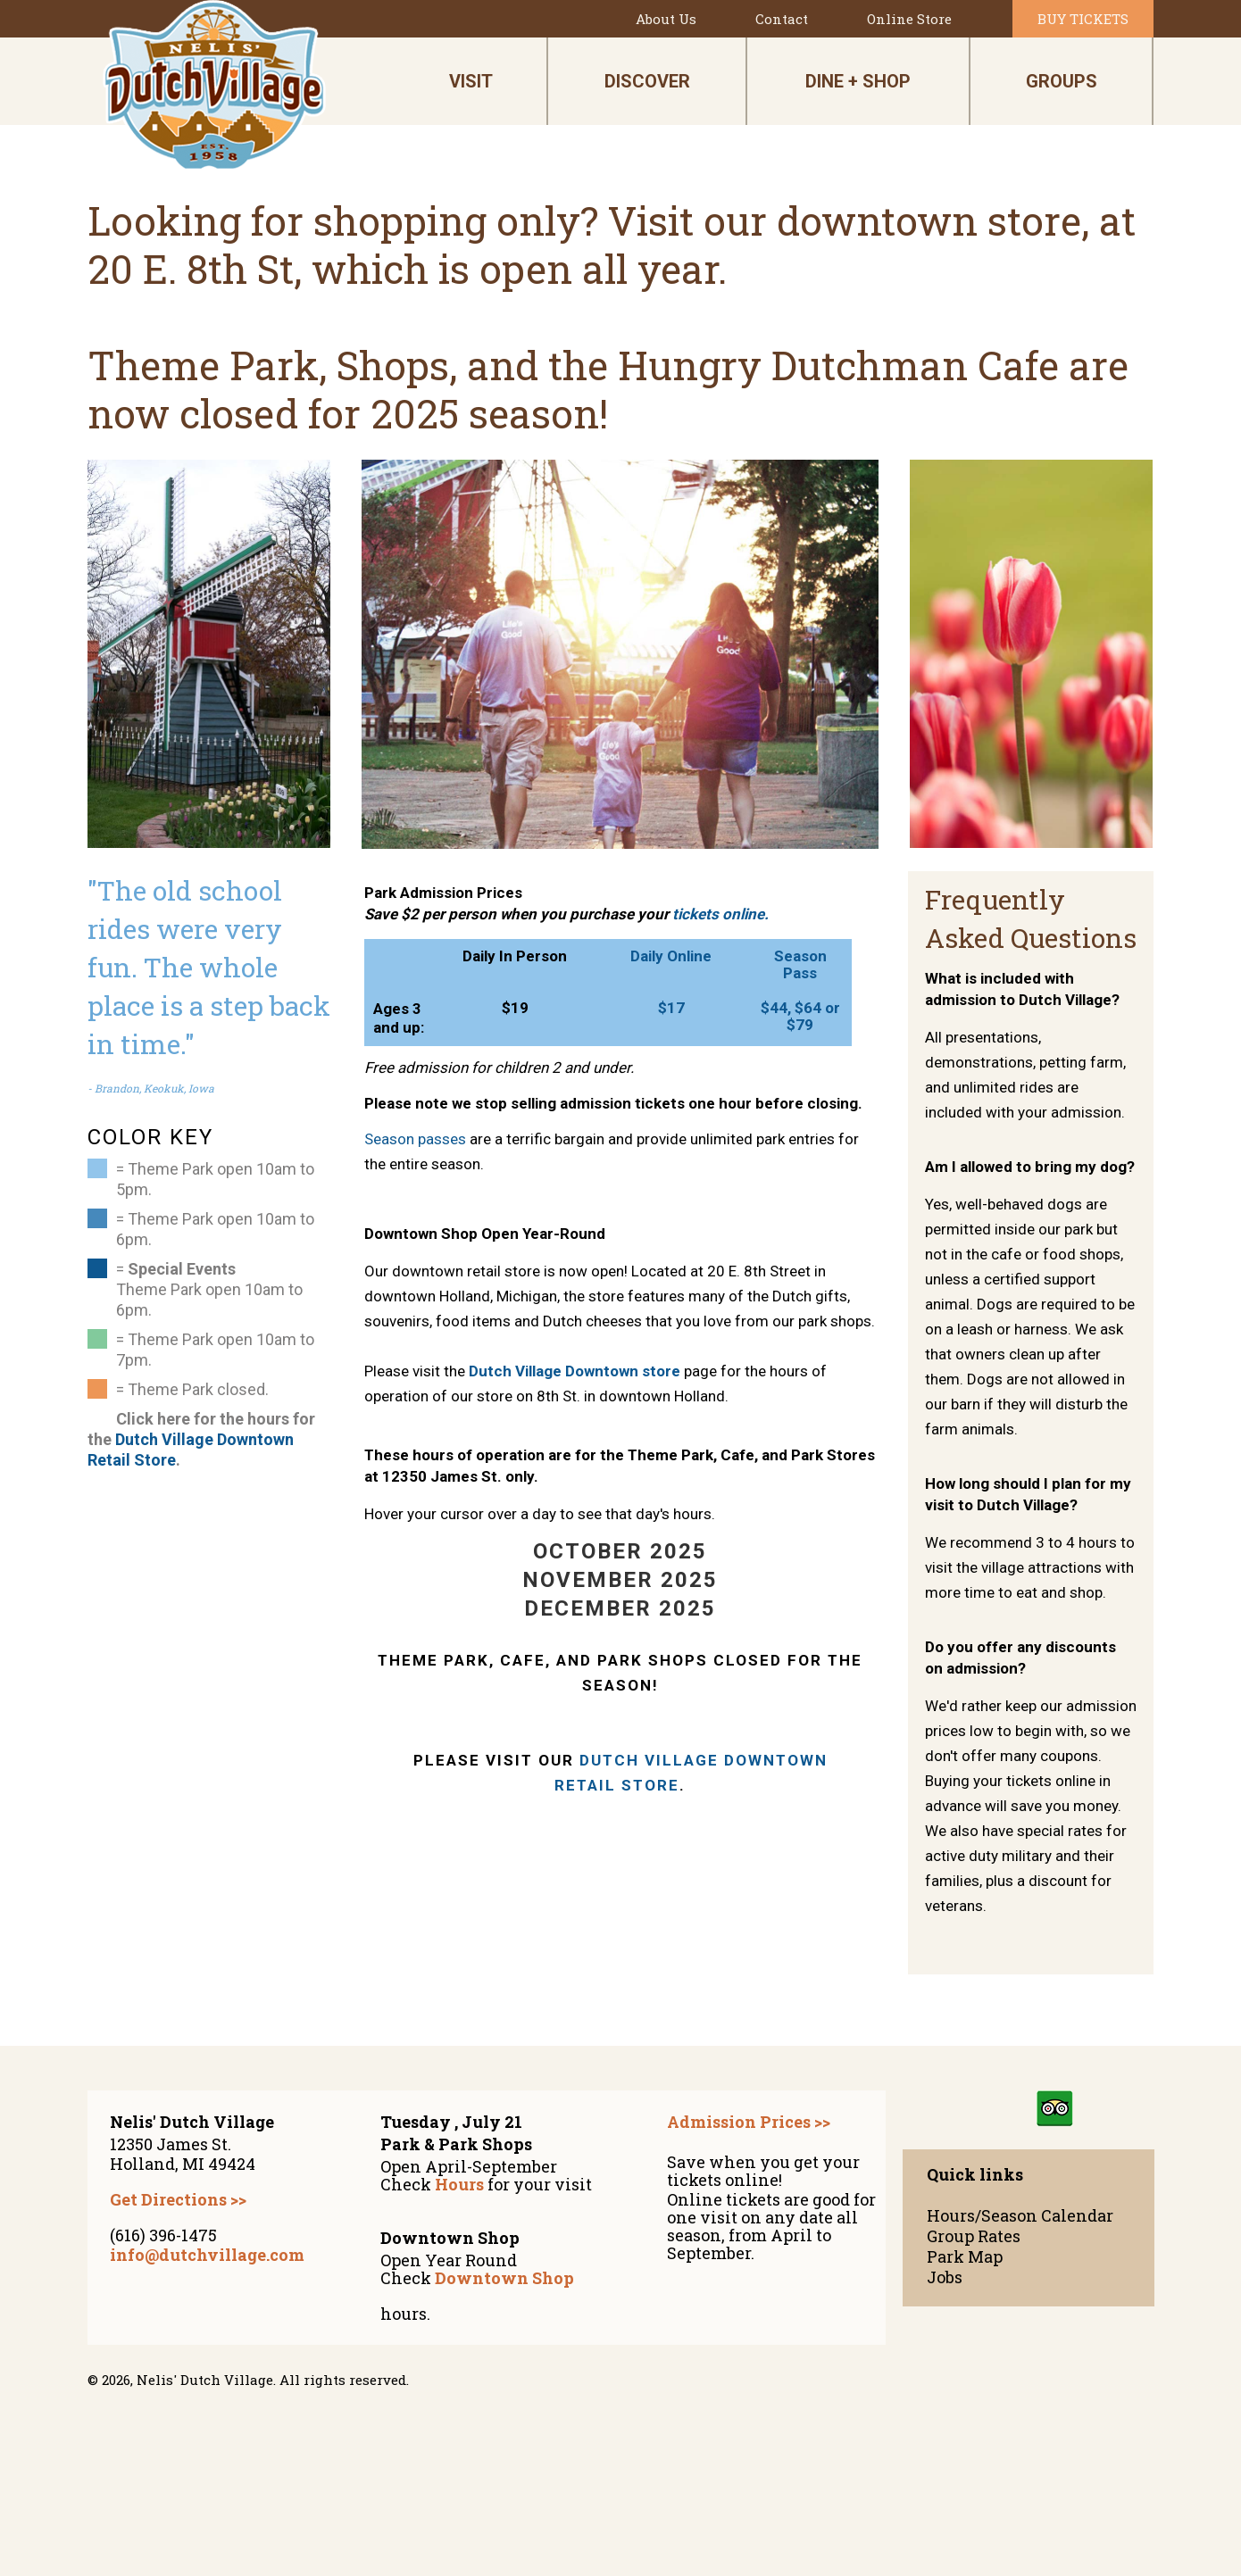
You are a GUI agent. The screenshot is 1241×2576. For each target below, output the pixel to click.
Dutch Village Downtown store (574, 1371)
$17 (671, 1008)
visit (471, 81)
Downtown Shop (504, 2278)
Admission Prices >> (748, 2122)
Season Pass (800, 964)
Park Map (965, 2257)
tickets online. (720, 914)
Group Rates (973, 2236)
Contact (781, 19)
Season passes (415, 1139)
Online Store (909, 19)
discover (647, 81)
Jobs (944, 2277)
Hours (459, 2184)
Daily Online (671, 956)
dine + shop (858, 81)
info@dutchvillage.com (207, 2255)
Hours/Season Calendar (1020, 2216)
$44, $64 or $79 (800, 1016)
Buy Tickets (1083, 19)
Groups (1061, 81)
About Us (666, 19)
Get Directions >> (178, 2199)
